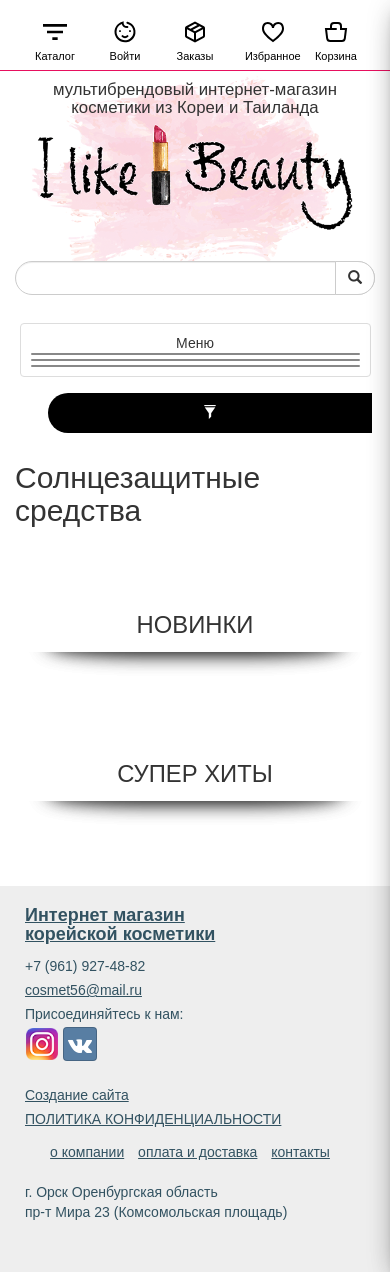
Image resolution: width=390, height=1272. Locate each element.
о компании (87, 1152)
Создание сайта (77, 1095)
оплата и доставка (197, 1152)
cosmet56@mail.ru (83, 990)
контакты (300, 1152)
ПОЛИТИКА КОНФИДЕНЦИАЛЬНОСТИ (153, 1119)
